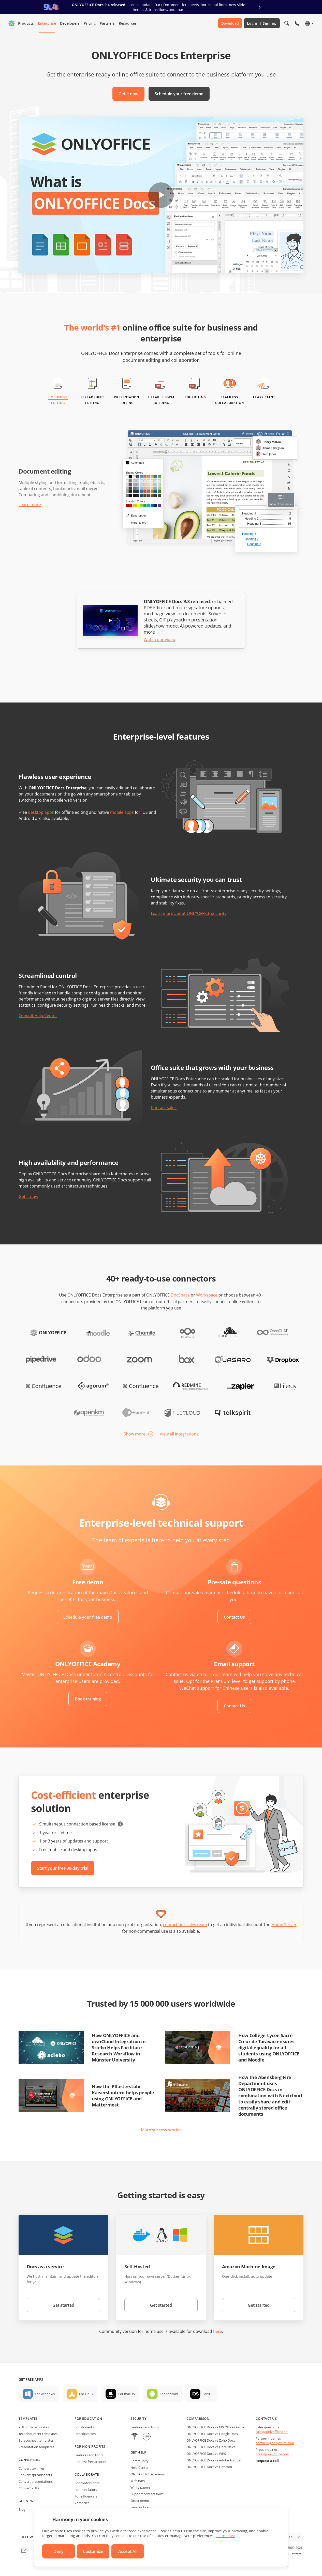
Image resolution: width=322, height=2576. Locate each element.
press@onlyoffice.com (272, 2454)
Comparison (197, 2418)
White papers (140, 2487)
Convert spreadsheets (35, 2475)
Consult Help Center (38, 1015)
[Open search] (287, 23)
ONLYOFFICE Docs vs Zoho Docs (210, 2440)
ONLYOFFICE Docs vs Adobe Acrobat (214, 2460)
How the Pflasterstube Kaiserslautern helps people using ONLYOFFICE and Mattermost (123, 2095)
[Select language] (309, 23)
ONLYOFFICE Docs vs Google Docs (212, 2433)
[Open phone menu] (297, 23)
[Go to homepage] (11, 23)
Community (139, 2461)
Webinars (137, 2480)
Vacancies (82, 2503)
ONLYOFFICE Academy (147, 2474)
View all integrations (179, 1434)
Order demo (139, 2500)
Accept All (127, 2551)
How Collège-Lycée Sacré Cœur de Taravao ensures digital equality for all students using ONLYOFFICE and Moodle (268, 2047)
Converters (29, 2459)
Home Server (284, 1924)
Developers (70, 23)
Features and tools (89, 2455)
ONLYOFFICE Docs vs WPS (206, 2453)
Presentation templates (36, 2447)
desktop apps (41, 812)
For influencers (86, 2496)
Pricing (90, 23)
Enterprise (47, 23)
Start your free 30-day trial (62, 1868)
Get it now (128, 94)
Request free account (91, 2461)
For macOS (126, 2394)
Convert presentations (36, 2481)
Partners (107, 23)
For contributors (87, 2483)
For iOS (207, 2394)
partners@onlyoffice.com (275, 2443)
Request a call (267, 2460)
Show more (134, 1434)
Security (138, 2418)
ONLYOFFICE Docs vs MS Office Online (215, 2427)
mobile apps (122, 812)
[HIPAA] (134, 2437)
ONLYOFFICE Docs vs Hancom (209, 2466)
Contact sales (164, 1107)
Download (230, 23)
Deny (58, 2551)
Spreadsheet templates (36, 2440)
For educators (85, 2433)
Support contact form (146, 2494)
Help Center (139, 2467)
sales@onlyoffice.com (272, 2431)
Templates (28, 2418)
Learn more (30, 504)
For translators (86, 2489)
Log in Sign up (262, 23)
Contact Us (234, 1617)
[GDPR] (147, 2437)
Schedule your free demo (179, 94)
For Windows (45, 2394)
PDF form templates (34, 2427)
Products (26, 23)
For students (84, 2427)
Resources (128, 23)
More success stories (161, 2130)
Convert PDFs (29, 2488)
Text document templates (38, 2433)
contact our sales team (185, 1924)
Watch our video (159, 639)
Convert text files (32, 2468)
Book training (88, 1699)
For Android (169, 2394)
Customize (93, 2551)
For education (88, 2418)
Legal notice (139, 2507)
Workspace (206, 1295)
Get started (63, 2305)
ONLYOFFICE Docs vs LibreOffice (211, 2447)
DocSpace (180, 1295)
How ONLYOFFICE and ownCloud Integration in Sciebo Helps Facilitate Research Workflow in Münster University (119, 2047)
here (217, 2331)
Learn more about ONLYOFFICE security (188, 913)
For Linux (86, 2394)
